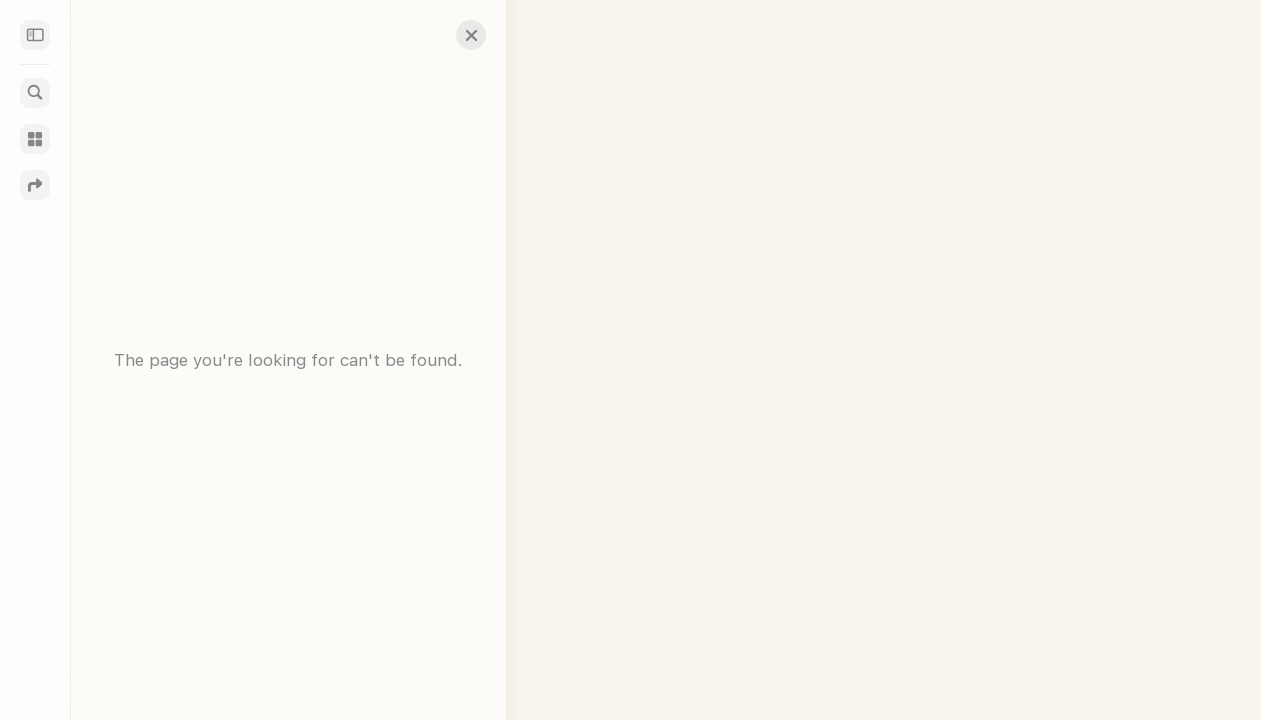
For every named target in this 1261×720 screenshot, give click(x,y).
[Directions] (35, 185)
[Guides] (35, 139)
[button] (456, 35)
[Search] (35, 93)
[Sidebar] (35, 35)
